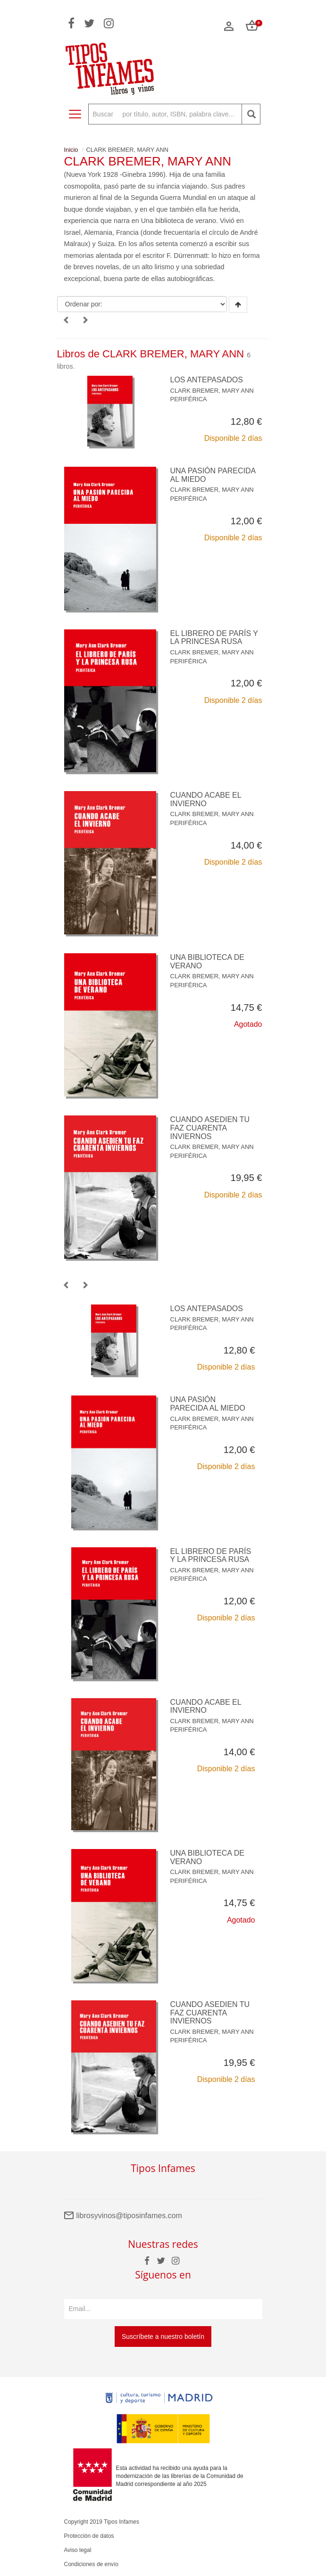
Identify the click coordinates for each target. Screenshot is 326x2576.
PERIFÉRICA (188, 399)
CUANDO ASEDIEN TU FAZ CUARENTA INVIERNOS (210, 1127)
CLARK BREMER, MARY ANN (212, 390)
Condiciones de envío (91, 2564)
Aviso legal (78, 2550)
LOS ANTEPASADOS (206, 380)
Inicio (71, 149)
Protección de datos (89, 2536)
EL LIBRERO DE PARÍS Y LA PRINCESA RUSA (214, 637)
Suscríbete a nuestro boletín (163, 2336)
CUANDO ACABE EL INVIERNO (206, 799)
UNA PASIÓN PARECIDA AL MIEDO (207, 1403)
